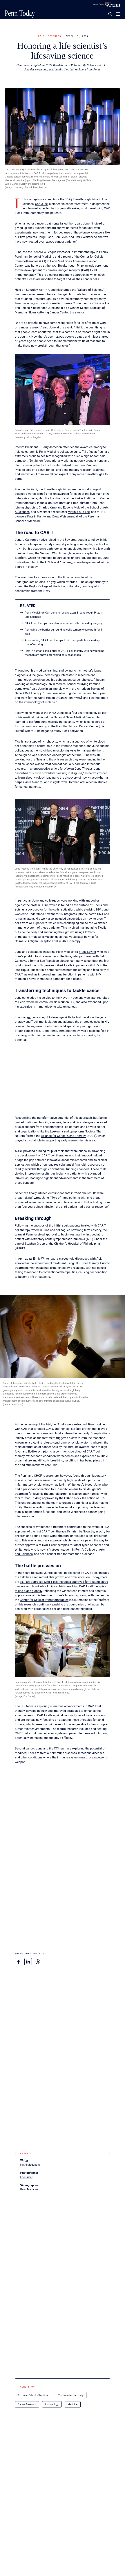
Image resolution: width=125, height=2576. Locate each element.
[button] (62, 389)
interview (59, 688)
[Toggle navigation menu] (118, 14)
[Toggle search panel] (110, 14)
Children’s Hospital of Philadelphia (77, 1243)
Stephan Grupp (35, 1243)
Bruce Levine (87, 952)
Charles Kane (48, 507)
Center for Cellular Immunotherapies (44, 1600)
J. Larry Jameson (50, 447)
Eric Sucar (26, 2177)
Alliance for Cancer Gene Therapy (63, 1136)
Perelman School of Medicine (34, 256)
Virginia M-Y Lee (79, 512)
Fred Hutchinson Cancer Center (77, 726)
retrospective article (45, 768)
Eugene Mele (71, 507)
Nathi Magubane (30, 2164)
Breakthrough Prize (71, 265)
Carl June (41, 204)
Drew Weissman (63, 516)
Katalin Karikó (36, 516)
